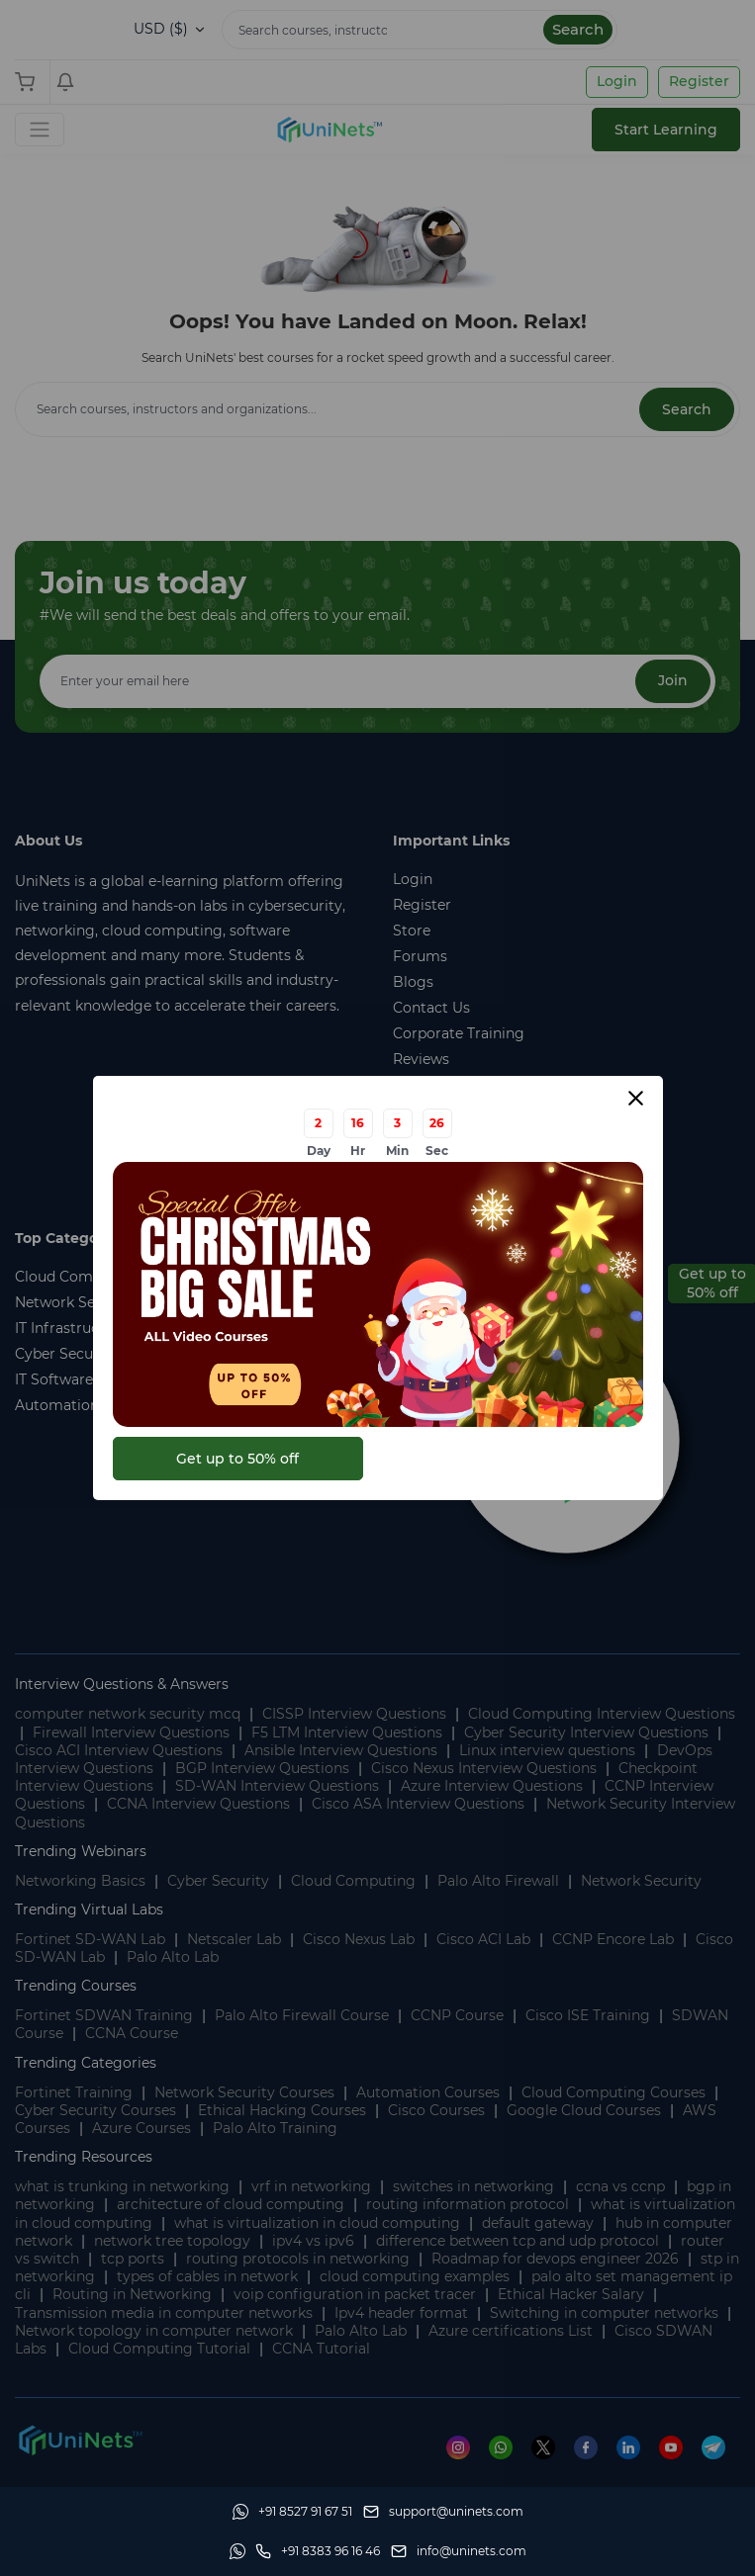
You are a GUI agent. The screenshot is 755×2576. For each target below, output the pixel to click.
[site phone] (317, 2551)
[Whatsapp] (292, 2512)
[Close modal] (635, 1098)
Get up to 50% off (237, 1458)
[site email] (458, 2551)
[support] (443, 2512)
